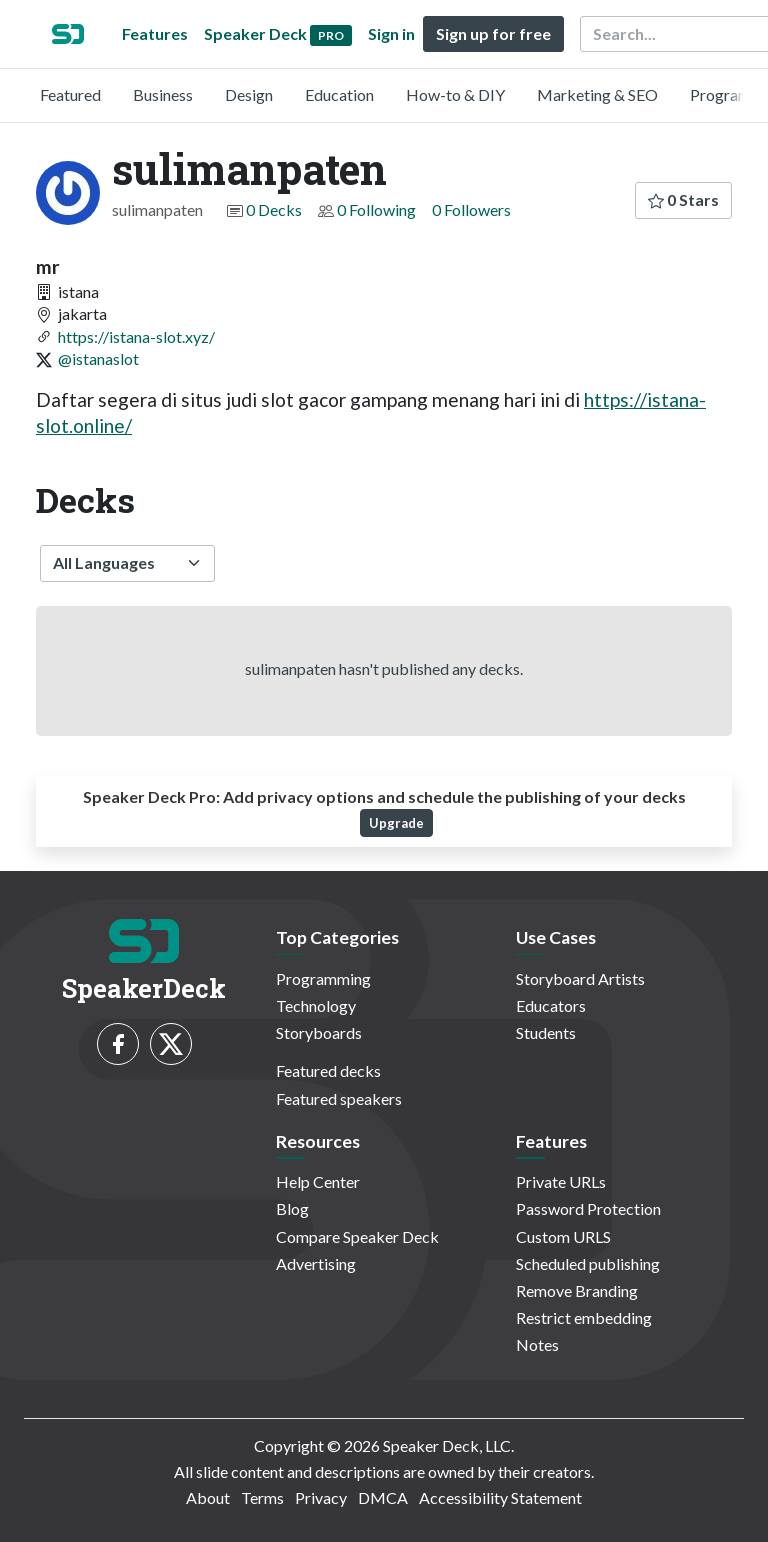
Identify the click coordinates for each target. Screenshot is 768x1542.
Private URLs (561, 1181)
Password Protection (588, 1208)
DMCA (383, 1497)
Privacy (321, 1497)
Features (155, 33)
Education (339, 94)
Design (249, 94)
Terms (262, 1497)
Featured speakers (339, 1098)
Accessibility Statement (500, 1497)
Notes (537, 1344)
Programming (323, 978)
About (208, 1497)
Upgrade (396, 823)
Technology (316, 1005)
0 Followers (471, 209)
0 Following (376, 209)
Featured (70, 94)
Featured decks (328, 1070)
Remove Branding (577, 1290)
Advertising (316, 1263)
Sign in (391, 33)
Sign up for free (493, 33)
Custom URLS (563, 1236)
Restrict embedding (584, 1317)
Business (163, 94)
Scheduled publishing (588, 1263)
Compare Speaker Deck (357, 1236)
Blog (292, 1208)
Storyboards (319, 1032)
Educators (551, 1005)
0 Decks (274, 209)
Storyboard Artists (580, 978)
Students (546, 1032)
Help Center (318, 1181)
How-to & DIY (455, 94)
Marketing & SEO (597, 94)
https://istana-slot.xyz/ (136, 336)
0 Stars (683, 199)
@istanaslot (98, 358)
